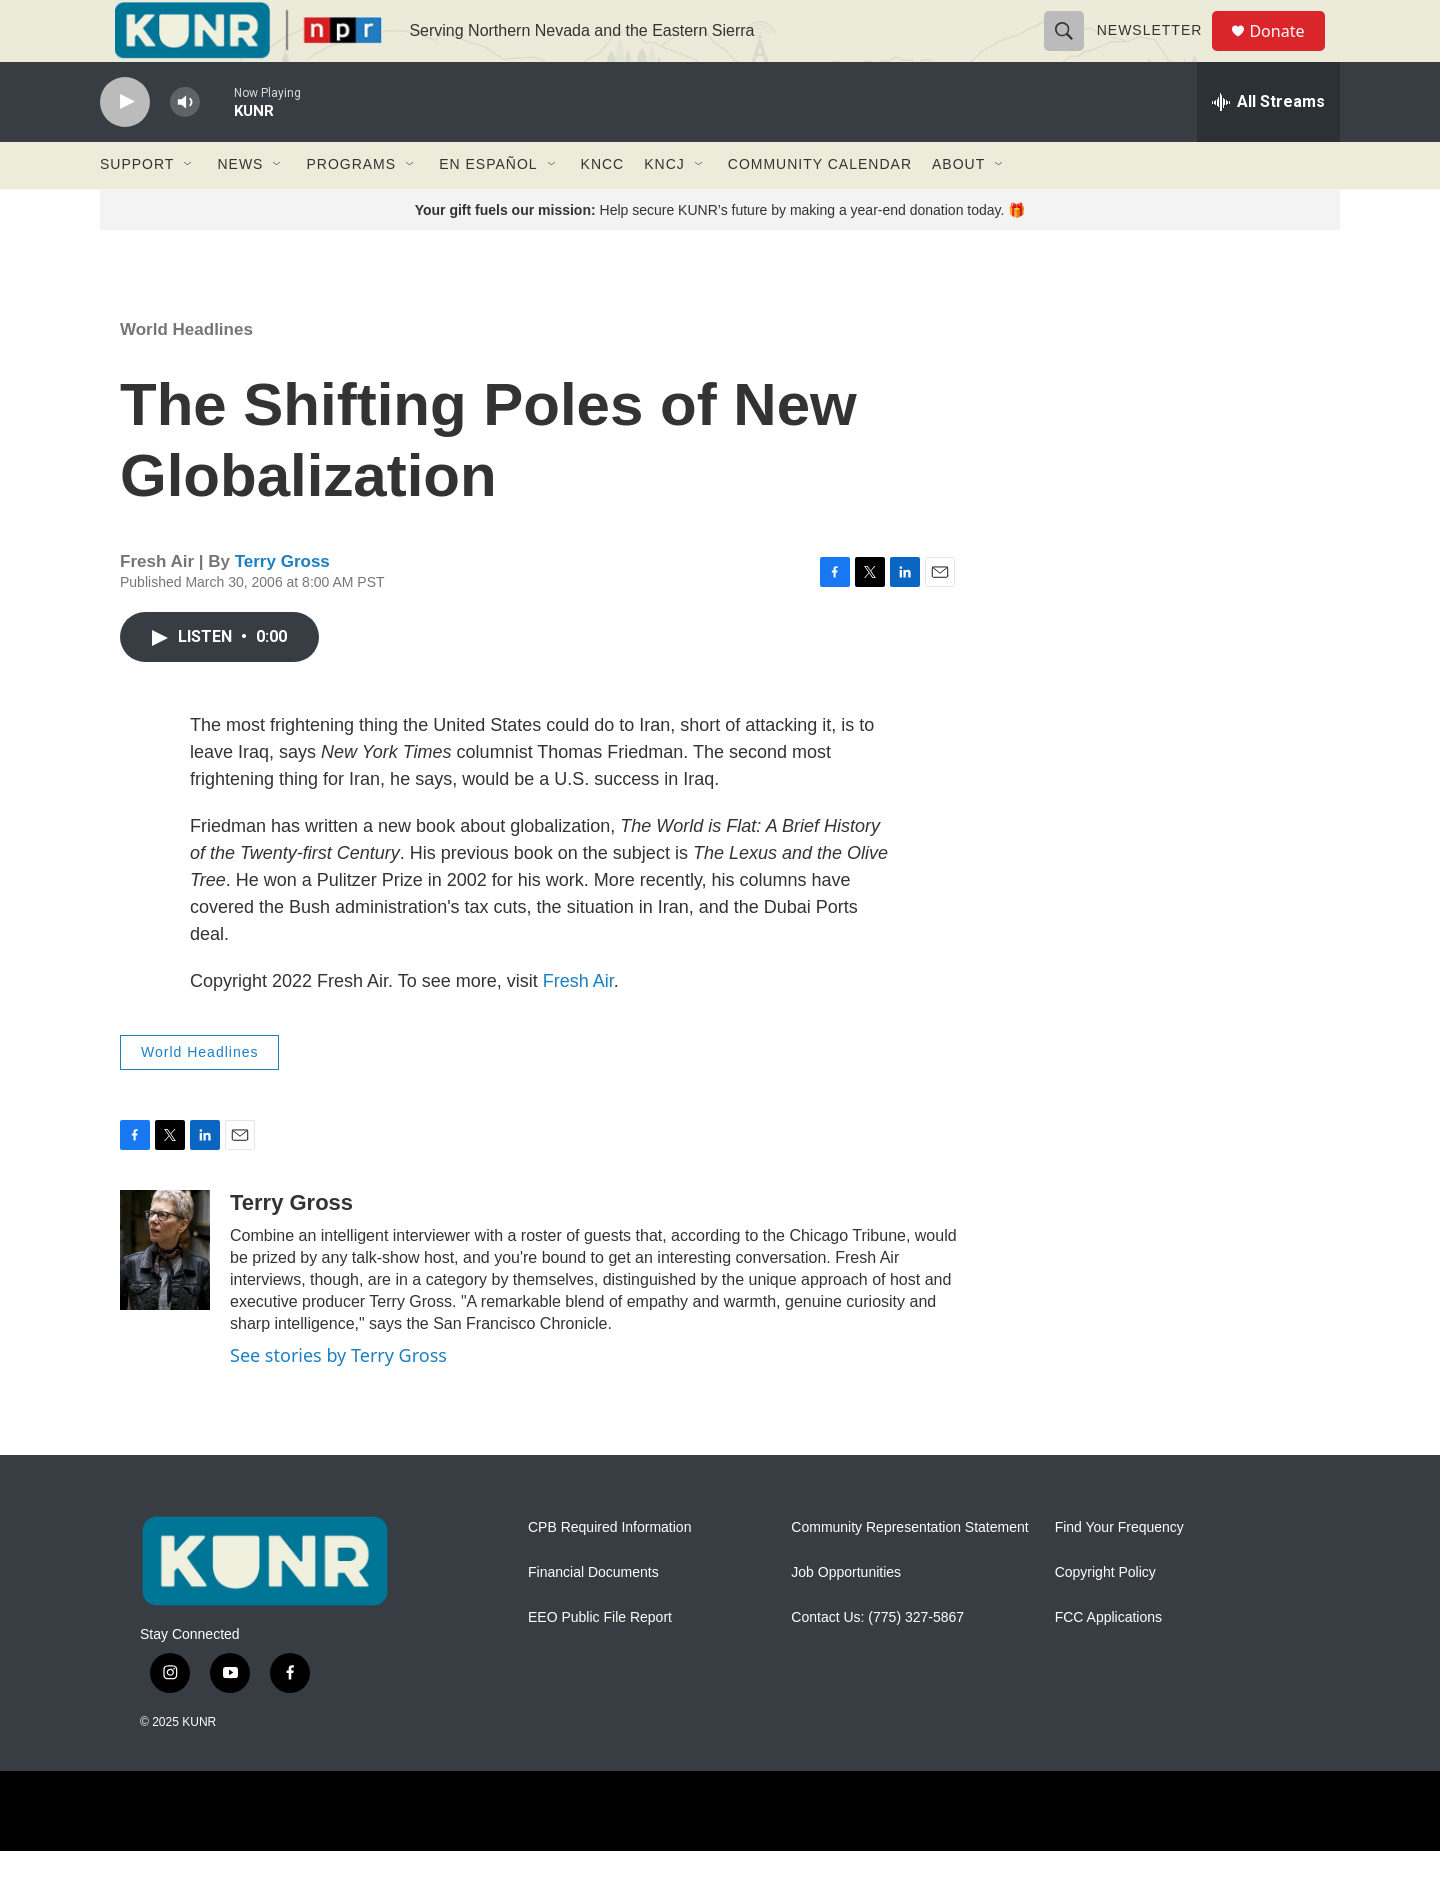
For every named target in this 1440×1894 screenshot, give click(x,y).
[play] (125, 145)
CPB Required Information (609, 1570)
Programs (351, 208)
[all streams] (1268, 145)
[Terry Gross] (165, 1293)
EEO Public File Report (600, 1660)
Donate (1289, 52)
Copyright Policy (1105, 1615)
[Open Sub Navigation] (189, 208)
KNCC (603, 208)
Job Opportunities (846, 1615)
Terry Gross (282, 605)
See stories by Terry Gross (338, 1398)
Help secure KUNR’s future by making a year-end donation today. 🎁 (720, 253)
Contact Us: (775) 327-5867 (877, 1660)
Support (137, 208)
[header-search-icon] (1072, 52)
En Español (488, 208)
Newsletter (1158, 52)
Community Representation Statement (909, 1570)
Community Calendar (820, 208)
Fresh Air (578, 1024)
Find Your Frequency (1119, 1570)
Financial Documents (593, 1615)
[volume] (185, 145)
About (958, 208)
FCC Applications (1108, 1660)
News (240, 208)
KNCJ (664, 208)
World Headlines (186, 372)
